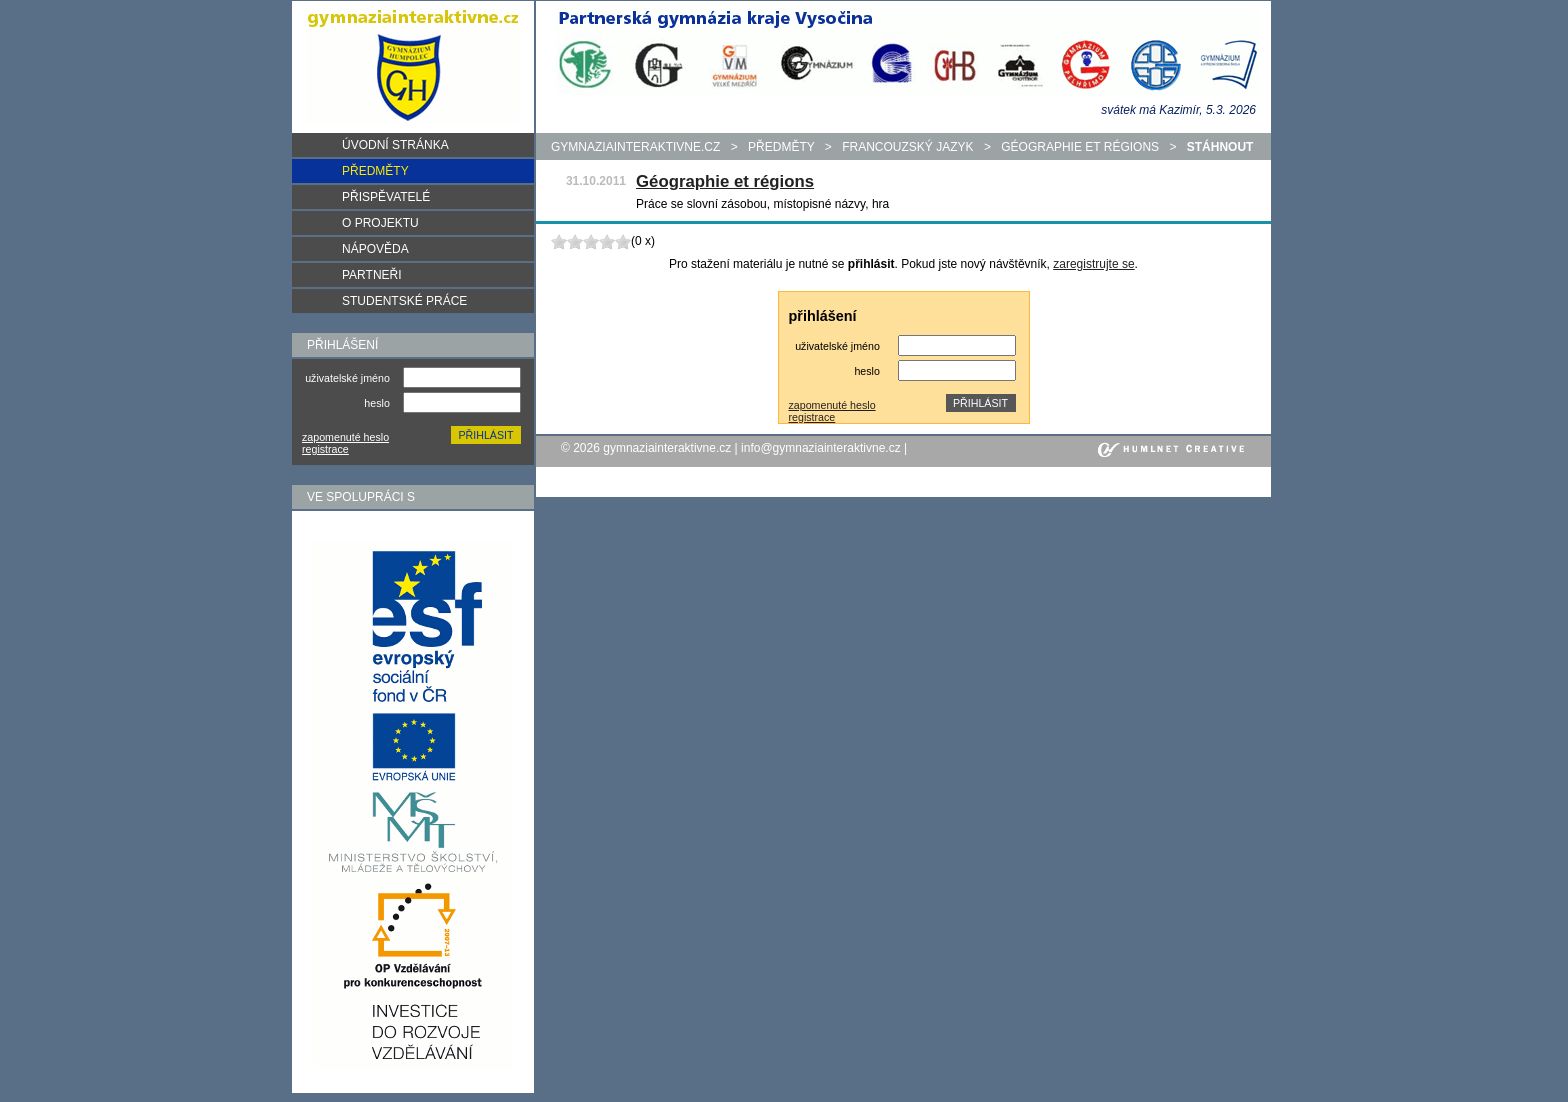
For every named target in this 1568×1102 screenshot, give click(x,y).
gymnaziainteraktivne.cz (635, 147)
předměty (781, 147)
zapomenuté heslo (345, 437)
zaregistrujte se (1093, 264)
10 (623, 241)
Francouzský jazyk (907, 147)
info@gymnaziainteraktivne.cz (821, 448)
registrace (325, 449)
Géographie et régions (1080, 147)
